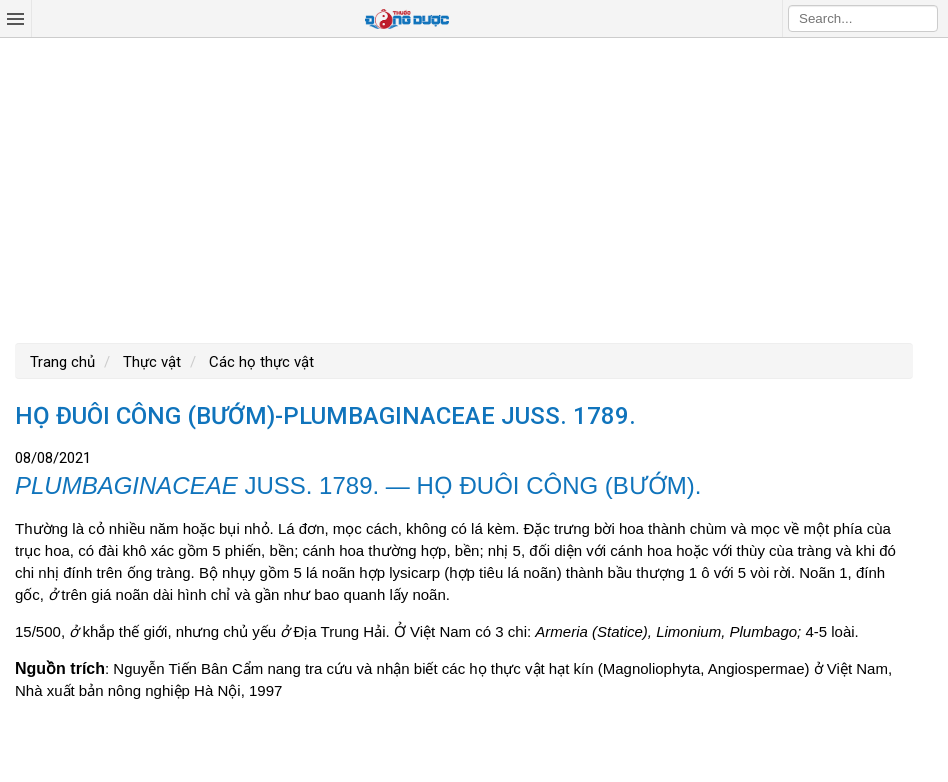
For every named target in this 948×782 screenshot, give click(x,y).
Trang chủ (62, 362)
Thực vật (150, 362)
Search (923, 18)
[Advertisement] (474, 188)
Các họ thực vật (259, 362)
